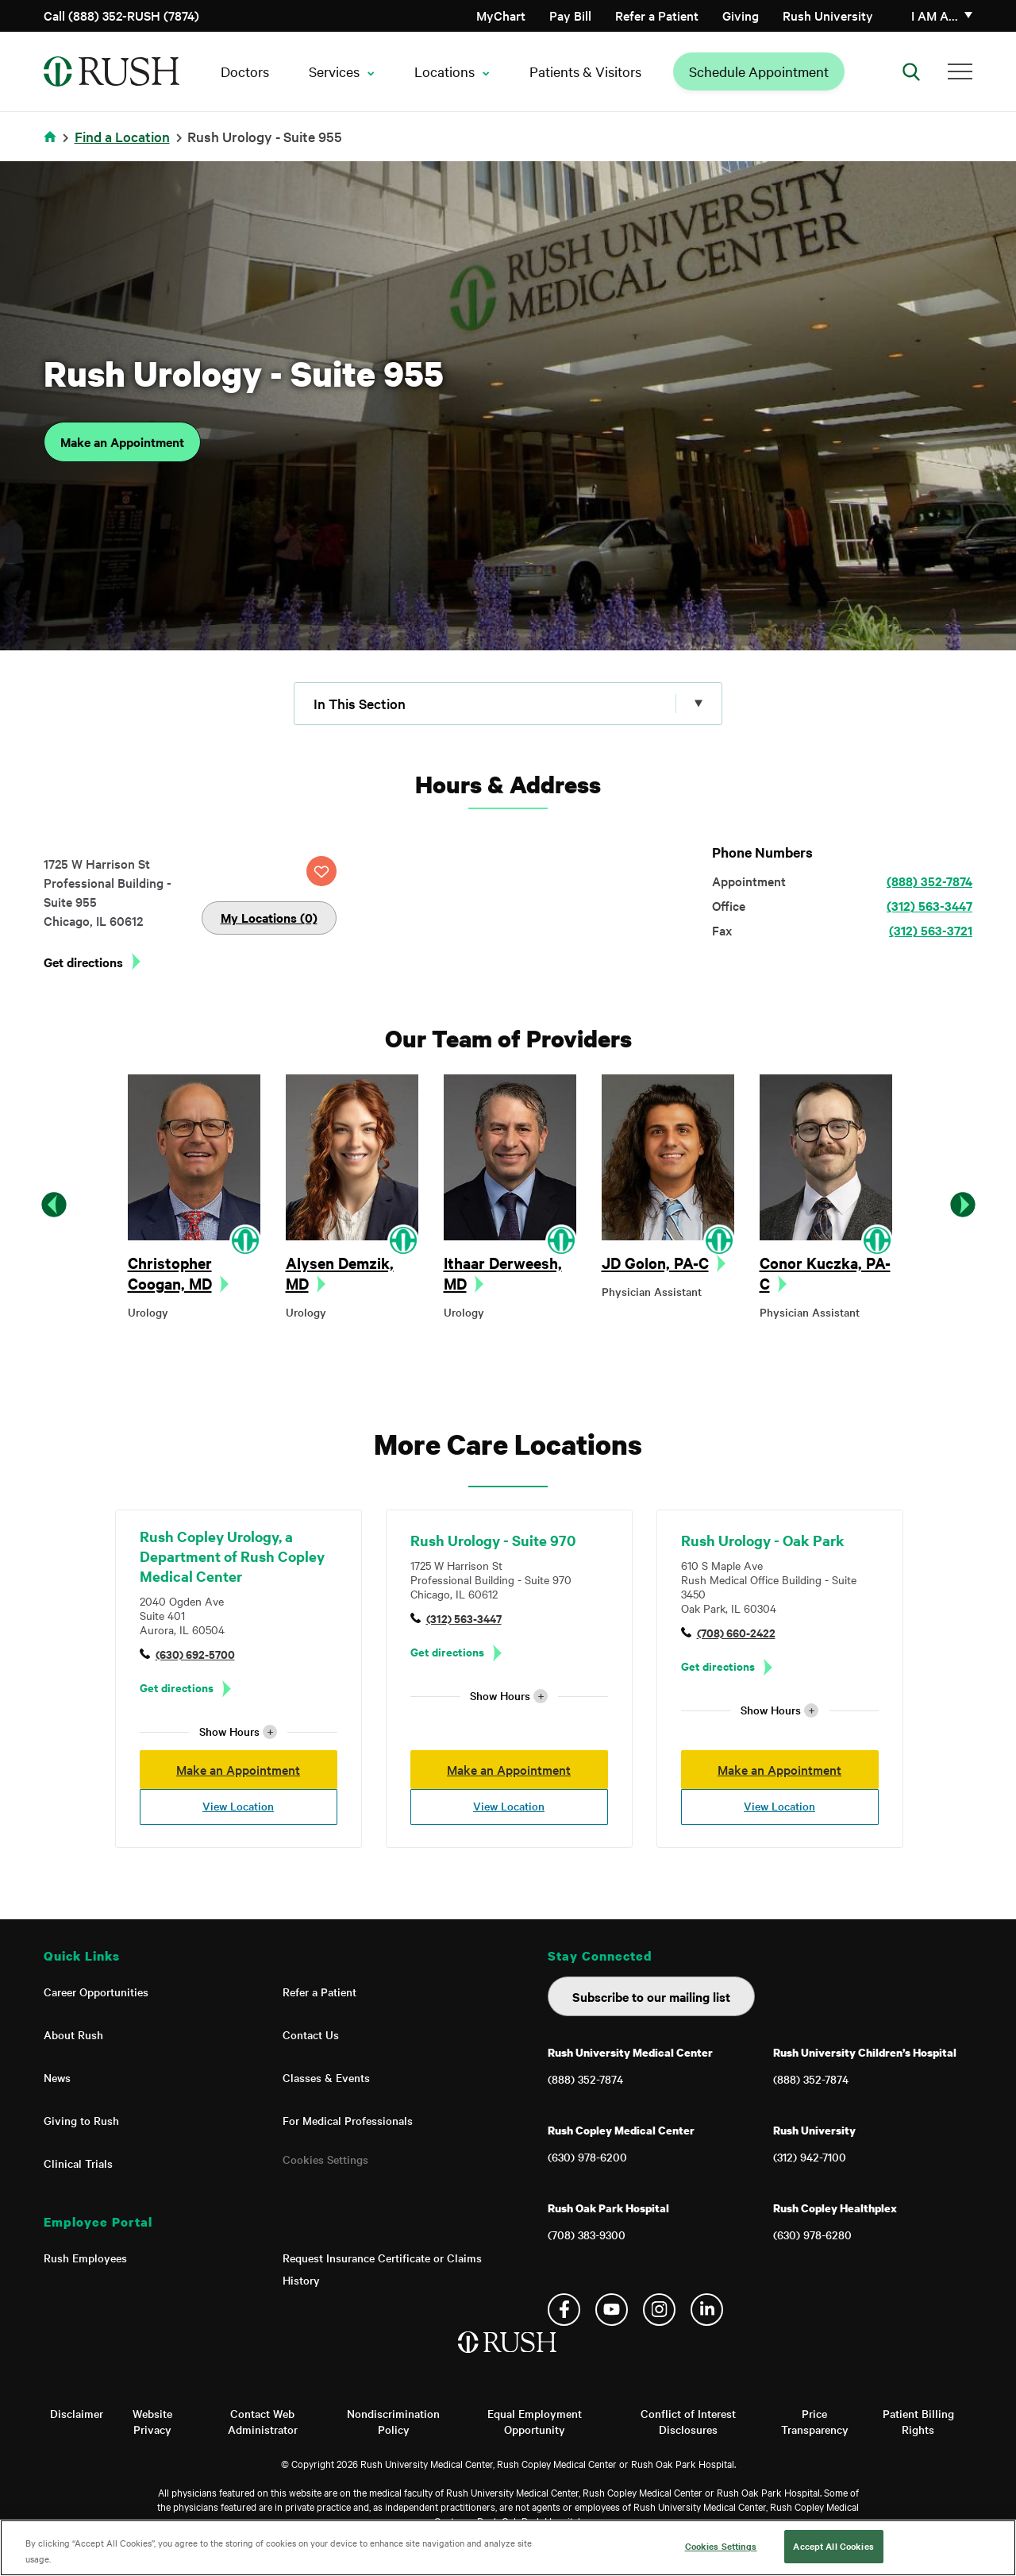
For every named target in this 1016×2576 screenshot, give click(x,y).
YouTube (611, 2309)
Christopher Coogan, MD (170, 1273)
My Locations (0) (269, 917)
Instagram (659, 2309)
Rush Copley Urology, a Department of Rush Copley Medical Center (232, 1556)
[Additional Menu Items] (960, 71)
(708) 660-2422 (736, 1632)
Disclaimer (76, 2413)
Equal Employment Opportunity (534, 2421)
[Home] (508, 2358)
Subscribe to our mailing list (651, 1996)
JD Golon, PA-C (655, 1262)
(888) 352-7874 (929, 880)
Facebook (564, 2309)
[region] (508, 2548)
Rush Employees (85, 2258)
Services (334, 71)
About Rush (73, 2034)
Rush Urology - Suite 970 (492, 1540)
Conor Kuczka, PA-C (825, 1273)
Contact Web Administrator (263, 2421)
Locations (444, 71)
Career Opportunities (96, 1991)
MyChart (500, 15)
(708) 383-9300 (586, 2234)
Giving (740, 15)
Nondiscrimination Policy (393, 2421)
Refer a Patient (656, 15)
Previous (53, 1204)
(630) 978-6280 (812, 2234)
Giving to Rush (81, 2120)
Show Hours (238, 1731)
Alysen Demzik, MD (340, 1273)
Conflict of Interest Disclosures (688, 2421)
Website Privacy (152, 2421)
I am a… (934, 15)
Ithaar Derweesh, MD (503, 1273)
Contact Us (311, 2034)
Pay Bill (570, 15)
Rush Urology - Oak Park (763, 1540)
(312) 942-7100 (809, 2157)
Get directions (83, 961)
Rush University (828, 15)
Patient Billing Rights (918, 2421)
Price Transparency (815, 2421)
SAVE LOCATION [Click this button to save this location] (321, 871)
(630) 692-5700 (195, 1653)
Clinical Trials (78, 2163)
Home (53, 146)
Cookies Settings (325, 2159)
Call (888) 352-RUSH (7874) (121, 15)
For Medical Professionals (348, 2120)
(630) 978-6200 (587, 2157)
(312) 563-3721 (930, 930)
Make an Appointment (122, 441)
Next (962, 1204)
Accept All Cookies (833, 2545)
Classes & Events (326, 2077)
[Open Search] (911, 71)
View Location (238, 1806)
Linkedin (707, 2309)
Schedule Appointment (759, 71)
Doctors (245, 71)
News (57, 2077)
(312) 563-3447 (929, 905)
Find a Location (122, 136)
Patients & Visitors (585, 71)
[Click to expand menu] (508, 703)
